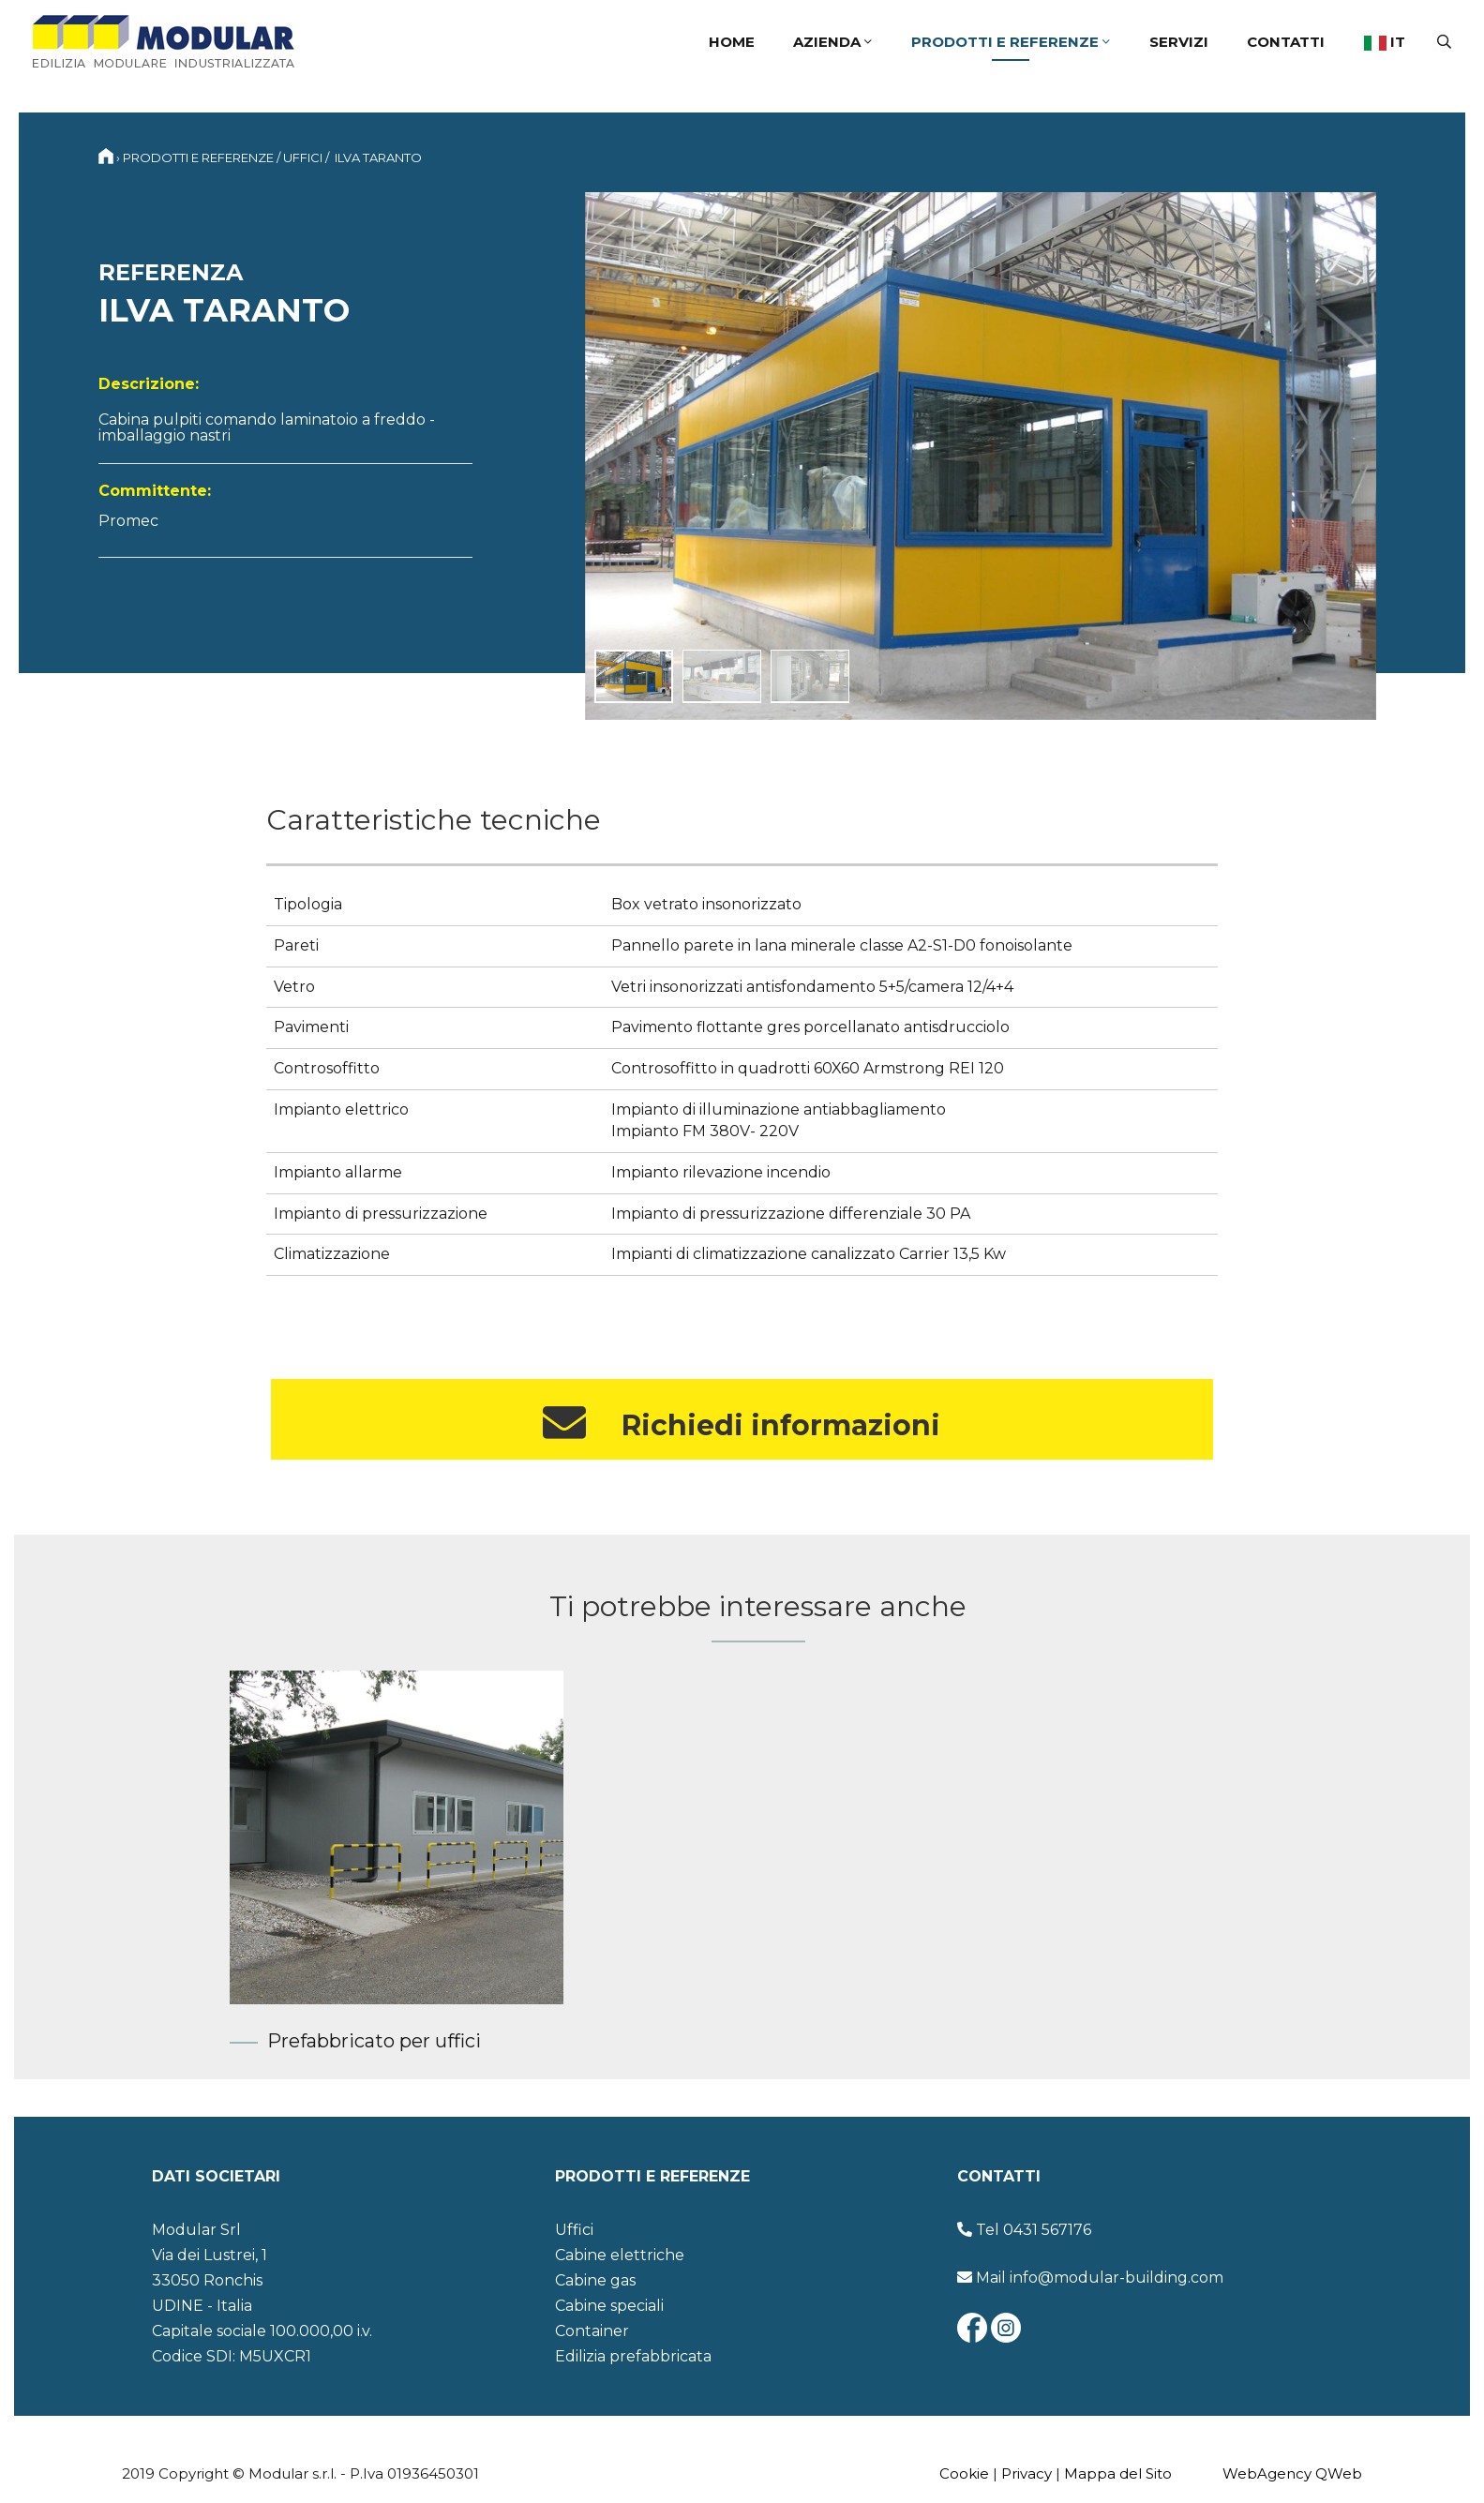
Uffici (302, 157)
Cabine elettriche (619, 2255)
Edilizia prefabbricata (633, 2356)
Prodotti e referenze (1010, 42)
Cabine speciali (609, 2306)
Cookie (964, 2473)
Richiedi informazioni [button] (741, 1423)
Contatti (1286, 42)
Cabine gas (595, 2280)
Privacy (1026, 2473)
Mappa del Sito (1118, 2473)
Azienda (832, 42)
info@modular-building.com (1116, 2277)
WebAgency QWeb (1292, 2473)
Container (592, 2331)
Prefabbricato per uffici (374, 2041)
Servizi (1178, 42)
